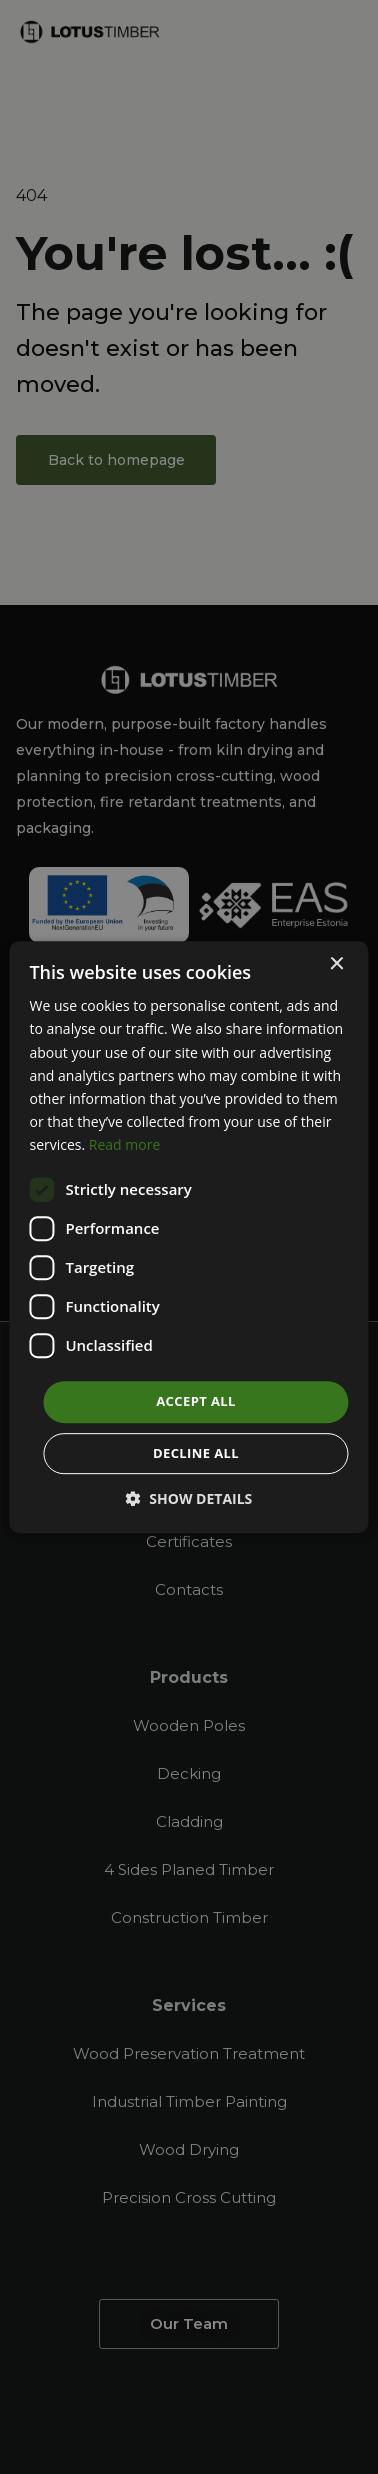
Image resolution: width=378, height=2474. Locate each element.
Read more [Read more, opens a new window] (124, 1144)
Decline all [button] (196, 1453)
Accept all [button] (196, 1401)
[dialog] (189, 1237)
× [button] (336, 964)
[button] (189, 1498)
